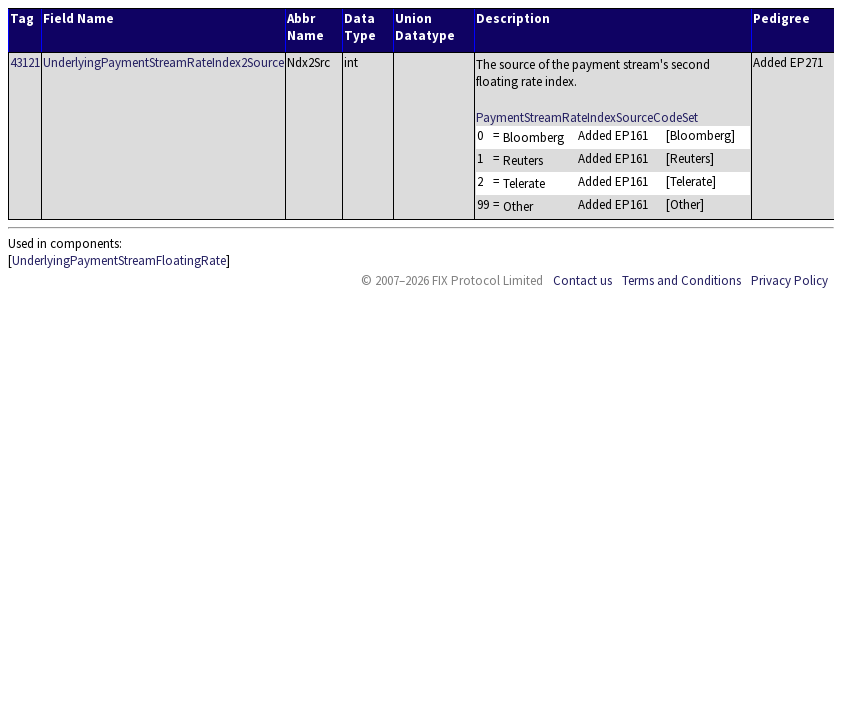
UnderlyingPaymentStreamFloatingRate (119, 260)
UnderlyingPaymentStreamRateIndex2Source (163, 62)
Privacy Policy (789, 280)
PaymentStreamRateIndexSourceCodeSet (587, 117)
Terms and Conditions (681, 280)
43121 (25, 62)
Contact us (582, 280)
